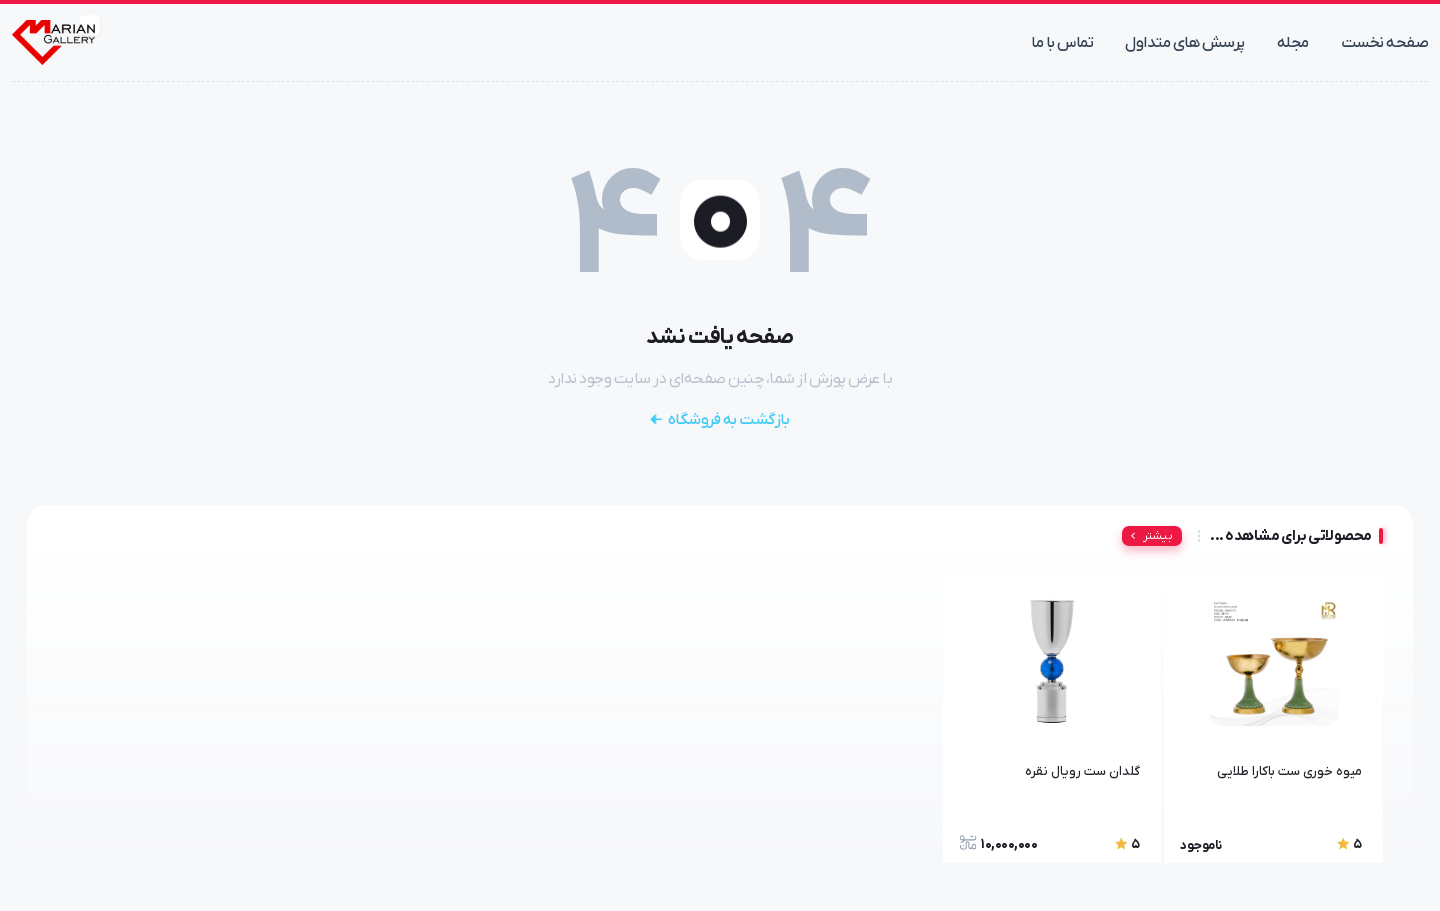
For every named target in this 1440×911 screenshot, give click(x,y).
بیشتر (1149, 536)
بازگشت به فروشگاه (720, 420)
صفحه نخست (1385, 43)
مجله (1293, 43)
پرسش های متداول (1185, 43)
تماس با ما (1062, 43)
